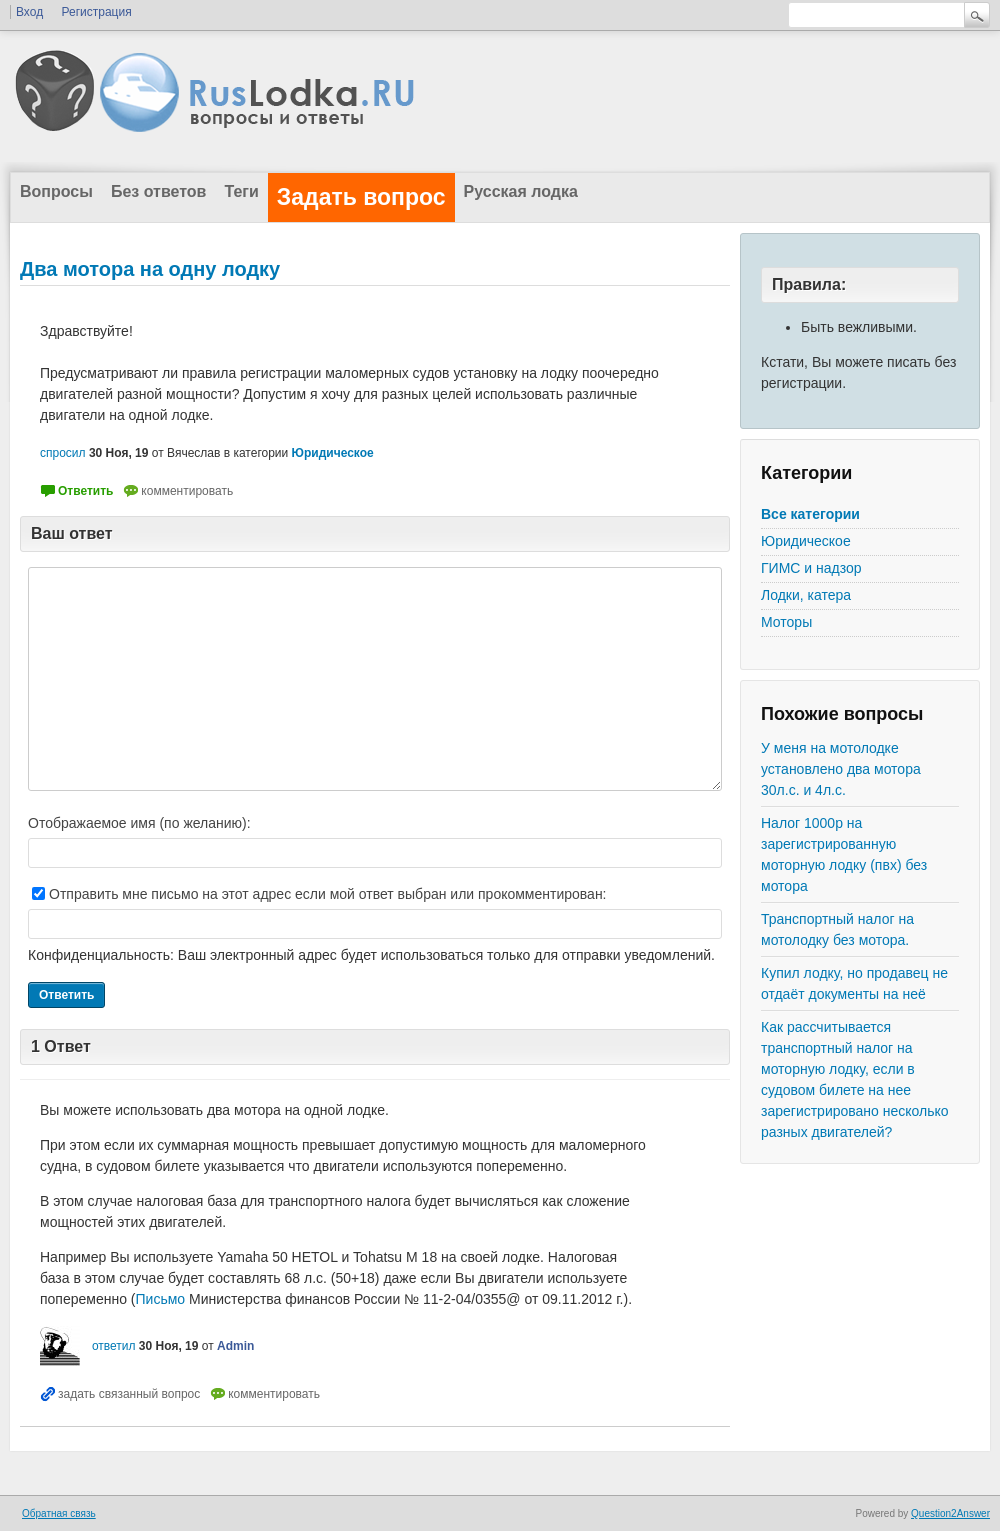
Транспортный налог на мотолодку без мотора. (837, 929)
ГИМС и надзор (811, 568)
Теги (241, 191)
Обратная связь (59, 1513)
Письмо (161, 1299)
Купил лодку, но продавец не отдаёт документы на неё (854, 983)
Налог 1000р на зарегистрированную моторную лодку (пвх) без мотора (844, 854)
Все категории (810, 514)
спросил (63, 453)
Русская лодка (521, 191)
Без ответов (159, 191)
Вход (29, 12)
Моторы (786, 622)
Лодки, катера (806, 595)
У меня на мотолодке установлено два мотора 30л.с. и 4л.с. (841, 769)
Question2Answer (950, 1513)
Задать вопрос (361, 197)
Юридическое (806, 541)
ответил (114, 1346)
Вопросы (56, 191)
